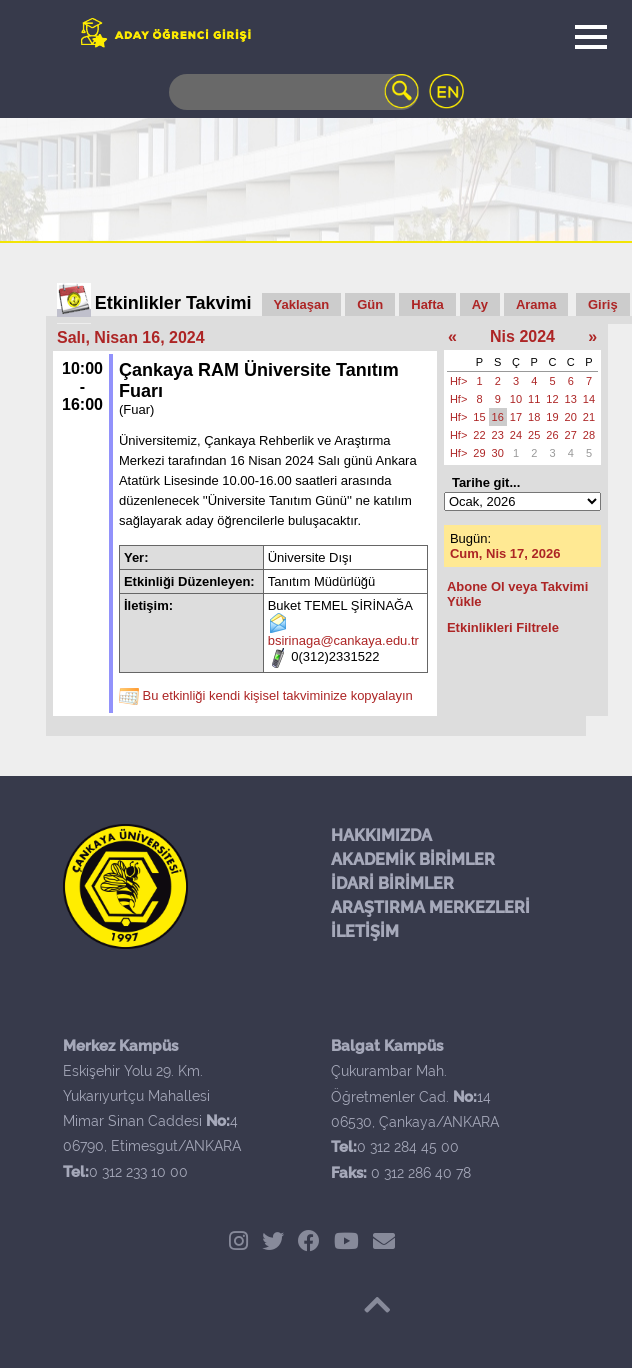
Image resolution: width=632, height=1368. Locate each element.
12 (552, 399)
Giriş (603, 304)
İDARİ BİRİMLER (392, 883)
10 (516, 399)
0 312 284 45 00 (408, 1147)
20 (571, 417)
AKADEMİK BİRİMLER (413, 859)
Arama (536, 304)
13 (571, 399)
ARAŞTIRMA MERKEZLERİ (430, 907)
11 (534, 399)
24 (516, 435)
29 (479, 453)
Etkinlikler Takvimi (173, 303)
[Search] (294, 92)
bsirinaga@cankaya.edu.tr (343, 640)
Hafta (427, 304)
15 (479, 417)
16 (498, 417)
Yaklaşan (302, 304)
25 (534, 435)
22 (479, 435)
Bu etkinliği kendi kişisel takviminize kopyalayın (278, 695)
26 (552, 435)
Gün (370, 304)
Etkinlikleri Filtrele (503, 627)
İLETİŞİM (365, 931)
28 (589, 435)
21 (589, 417)
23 (498, 435)
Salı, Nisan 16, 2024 (131, 337)
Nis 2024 (522, 336)
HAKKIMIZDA (381, 835)
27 (571, 435)
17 (516, 417)
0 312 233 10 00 (138, 1172)
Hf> (458, 381)
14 (589, 399)
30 (498, 453)
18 (534, 417)
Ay (480, 304)
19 (552, 417)
